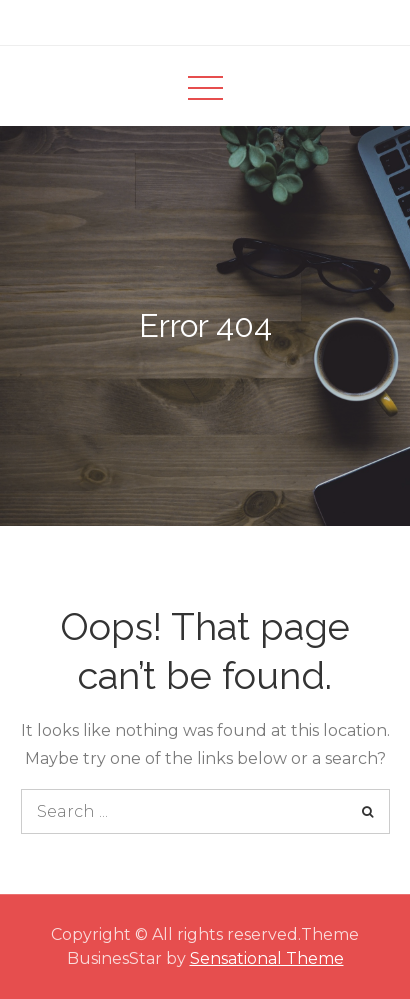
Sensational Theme (267, 958)
